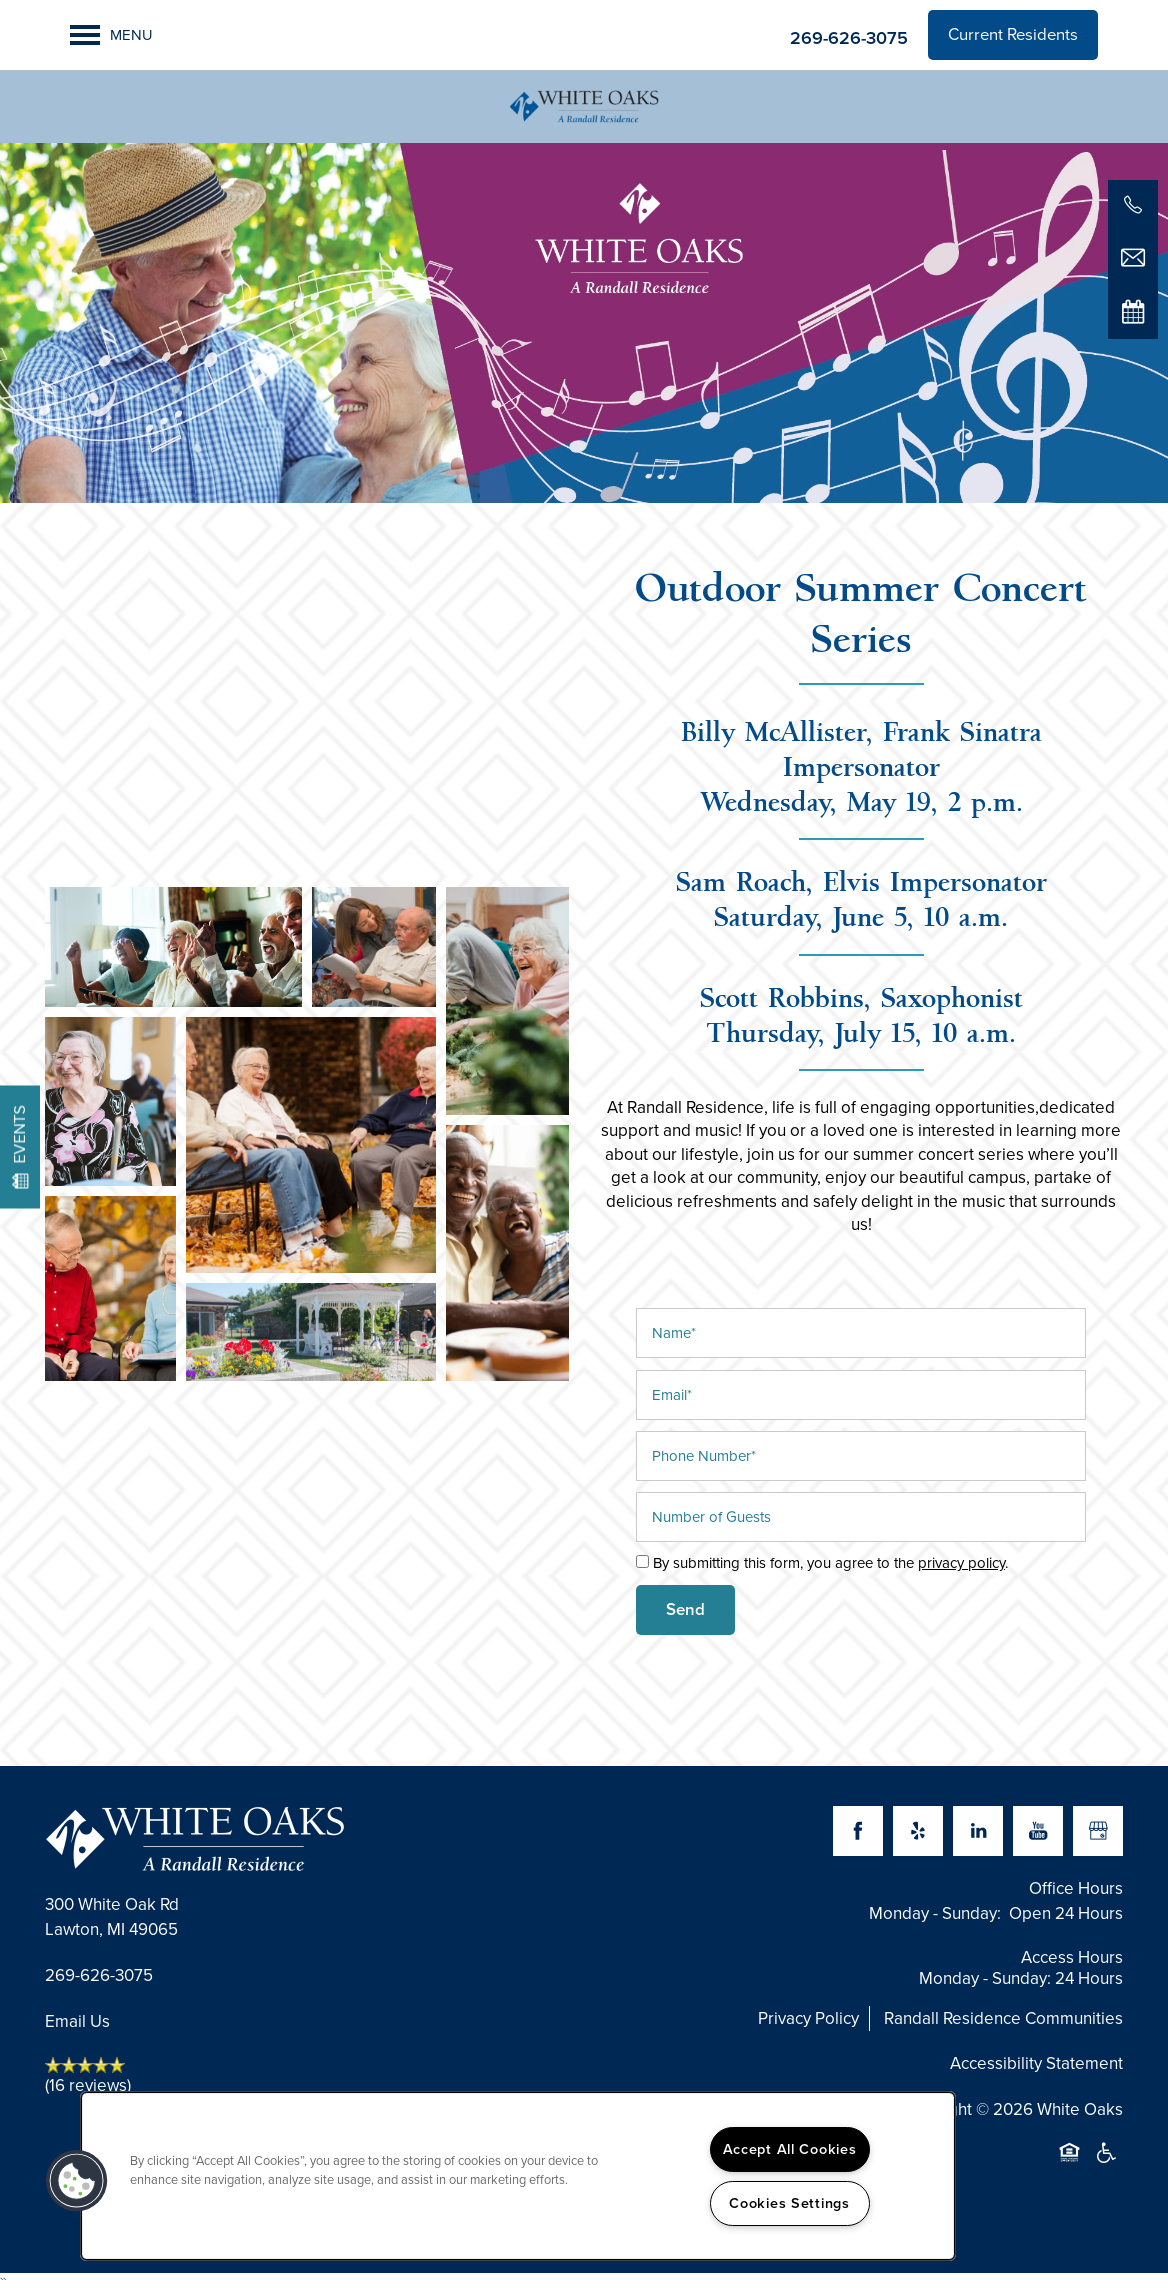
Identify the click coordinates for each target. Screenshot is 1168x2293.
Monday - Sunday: (935, 1913)
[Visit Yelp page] (918, 1831)
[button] (1013, 35)
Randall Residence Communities (1003, 2018)
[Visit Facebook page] (858, 1831)
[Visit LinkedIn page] (978, 1831)
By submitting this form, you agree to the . (830, 1563)
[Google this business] (1098, 1831)
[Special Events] (1133, 311)
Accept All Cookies (790, 2149)
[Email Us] (1133, 258)
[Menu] (111, 35)
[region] (518, 2176)
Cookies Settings (789, 2203)
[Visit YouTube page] (1038, 1831)
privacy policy (961, 1563)
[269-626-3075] (1133, 205)
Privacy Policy (808, 2018)
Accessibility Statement (1036, 2063)
